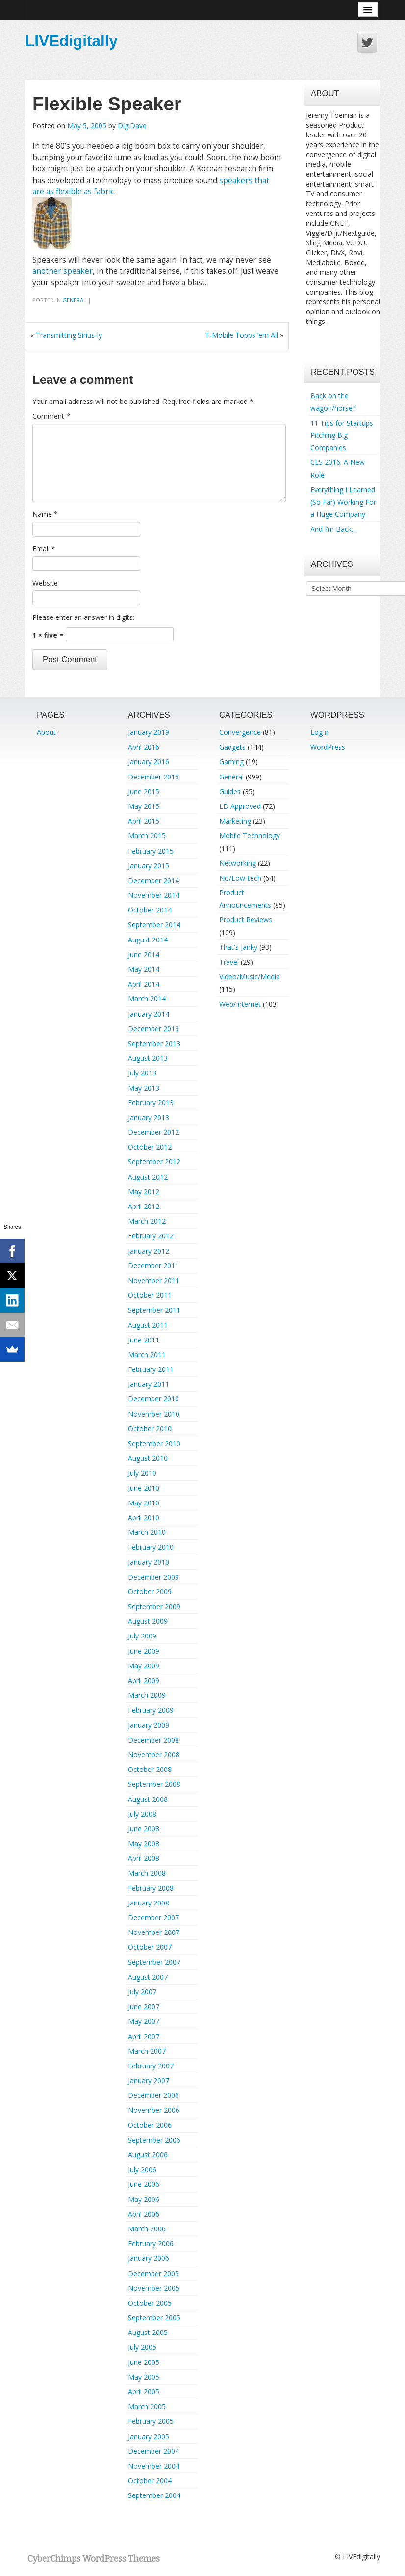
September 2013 (154, 1043)
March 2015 (147, 835)
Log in (320, 732)
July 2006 (142, 2169)
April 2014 (143, 984)
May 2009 (143, 1665)
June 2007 (143, 2006)
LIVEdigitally (71, 41)
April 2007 (143, 2036)
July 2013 (142, 1072)
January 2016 (148, 761)
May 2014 (143, 969)
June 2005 (143, 2362)
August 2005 (148, 2332)
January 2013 (148, 1117)
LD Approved (240, 806)
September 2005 (154, 2317)
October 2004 (150, 2480)
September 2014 (154, 924)
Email (43, 548)
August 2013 (148, 1058)
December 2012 (153, 1132)
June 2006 (143, 2184)
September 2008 (154, 1784)
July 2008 (142, 1814)
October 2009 (150, 1591)
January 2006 (148, 2258)
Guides (230, 791)
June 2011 (143, 1339)
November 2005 (153, 2288)
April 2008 (143, 1858)
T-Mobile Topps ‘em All (241, 335)
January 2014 (148, 1014)
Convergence (240, 732)
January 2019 (148, 732)
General (74, 300)
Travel (229, 961)
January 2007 (148, 2080)
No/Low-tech (240, 878)
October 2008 (150, 1769)
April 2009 (143, 1680)
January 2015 (148, 865)
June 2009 (143, 1651)
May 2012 (143, 1191)
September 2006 (154, 2140)
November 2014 (153, 895)
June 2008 (143, 1828)
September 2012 (154, 1161)
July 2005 (142, 2347)
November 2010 (153, 1414)
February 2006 (151, 2243)
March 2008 (147, 1873)
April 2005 (143, 2391)
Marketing (235, 821)
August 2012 (148, 1176)
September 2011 (154, 1310)
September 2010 (154, 1443)
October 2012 (150, 1147)
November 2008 (153, 1754)
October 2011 (150, 1295)
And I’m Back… (333, 529)
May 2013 (143, 1088)
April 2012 (143, 1206)
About (46, 732)
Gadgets (232, 746)
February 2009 (151, 1710)
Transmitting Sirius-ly (69, 335)
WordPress (327, 746)
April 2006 (143, 2214)
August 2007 (148, 1977)
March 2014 (147, 998)
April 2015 (143, 821)
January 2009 (148, 1725)
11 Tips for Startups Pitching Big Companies (341, 435)
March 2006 (147, 2228)
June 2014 (143, 954)
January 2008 (148, 1902)
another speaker (62, 271)
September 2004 (154, 2495)
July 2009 (142, 1635)
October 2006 (150, 2125)
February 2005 (151, 2421)
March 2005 (147, 2406)
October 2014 (150, 909)
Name (45, 514)
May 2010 (143, 1502)
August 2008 (148, 1799)
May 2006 (143, 2199)
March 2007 (147, 2051)
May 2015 (143, 806)
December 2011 (153, 1265)
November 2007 (153, 1932)
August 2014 (148, 939)
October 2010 (150, 1428)
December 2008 (153, 1739)
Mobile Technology (249, 835)
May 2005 (143, 2377)
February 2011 (151, 1369)
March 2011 (147, 1354)
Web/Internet (240, 1004)
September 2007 (154, 1962)
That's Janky (238, 947)
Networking (237, 863)
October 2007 (150, 1947)
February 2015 (151, 851)
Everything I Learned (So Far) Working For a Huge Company (343, 502)
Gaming (231, 761)
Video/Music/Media (249, 976)
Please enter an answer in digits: (83, 617)
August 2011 (148, 1325)
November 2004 (153, 2465)
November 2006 (153, 2110)
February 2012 (151, 1235)
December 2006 (153, 2095)
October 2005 (150, 2303)
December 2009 (153, 1577)
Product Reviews (245, 919)
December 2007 (153, 1917)
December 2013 (153, 1028)
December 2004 (153, 2451)
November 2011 (153, 1280)
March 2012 (147, 1221)
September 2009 (154, 1606)
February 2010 (151, 1547)
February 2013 (151, 1102)
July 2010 (142, 1472)
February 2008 (151, 1888)
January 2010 (148, 1562)
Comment (51, 416)
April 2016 (143, 746)
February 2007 (151, 2065)
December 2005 (153, 2273)
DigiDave (132, 125)
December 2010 (153, 1398)
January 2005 (148, 2436)
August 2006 (148, 2154)
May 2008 (143, 1843)
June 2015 (143, 791)
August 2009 (148, 1621)
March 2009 (147, 1695)
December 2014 (153, 880)
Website (45, 583)
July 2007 (142, 1991)
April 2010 (143, 1517)
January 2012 (148, 1251)
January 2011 (148, 1384)
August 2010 (148, 1458)
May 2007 (143, 2021)
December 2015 (153, 776)
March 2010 (147, 1532)
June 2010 (143, 1488)
